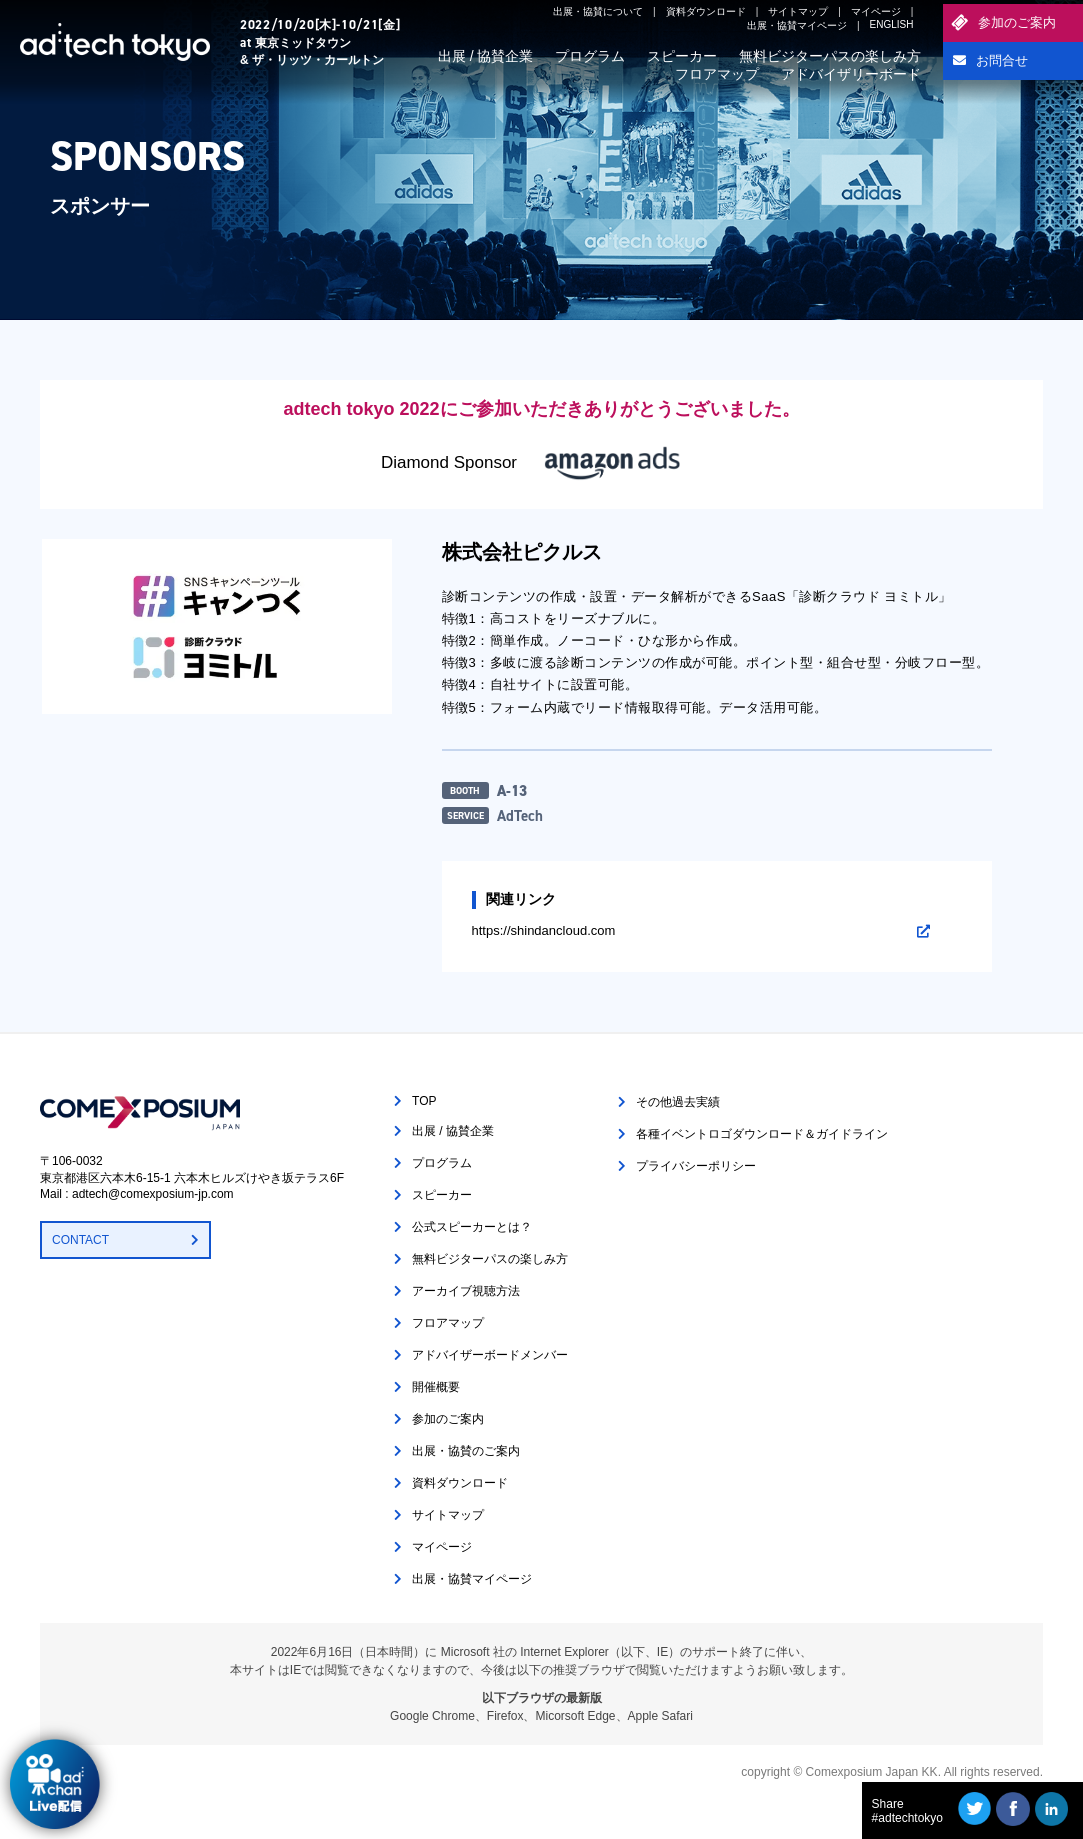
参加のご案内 (1017, 22)
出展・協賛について (598, 11)
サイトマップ (798, 11)
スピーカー (682, 56)
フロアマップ (717, 74)
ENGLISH (892, 24)
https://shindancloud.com (544, 930)
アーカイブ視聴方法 (466, 1291)
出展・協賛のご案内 (466, 1451)
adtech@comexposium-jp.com (153, 1194)
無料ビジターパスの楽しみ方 (830, 56)
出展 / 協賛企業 (486, 56)
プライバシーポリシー (696, 1166)
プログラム (590, 56)
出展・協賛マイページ (797, 25)
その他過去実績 (678, 1102)
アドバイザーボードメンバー (490, 1355)
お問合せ (1002, 60)
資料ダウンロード (706, 11)
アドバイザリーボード (851, 74)
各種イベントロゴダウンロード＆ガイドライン (762, 1134)
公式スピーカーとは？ (472, 1227)
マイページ (876, 11)
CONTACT (80, 1240)
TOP (424, 1101)
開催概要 (436, 1387)
